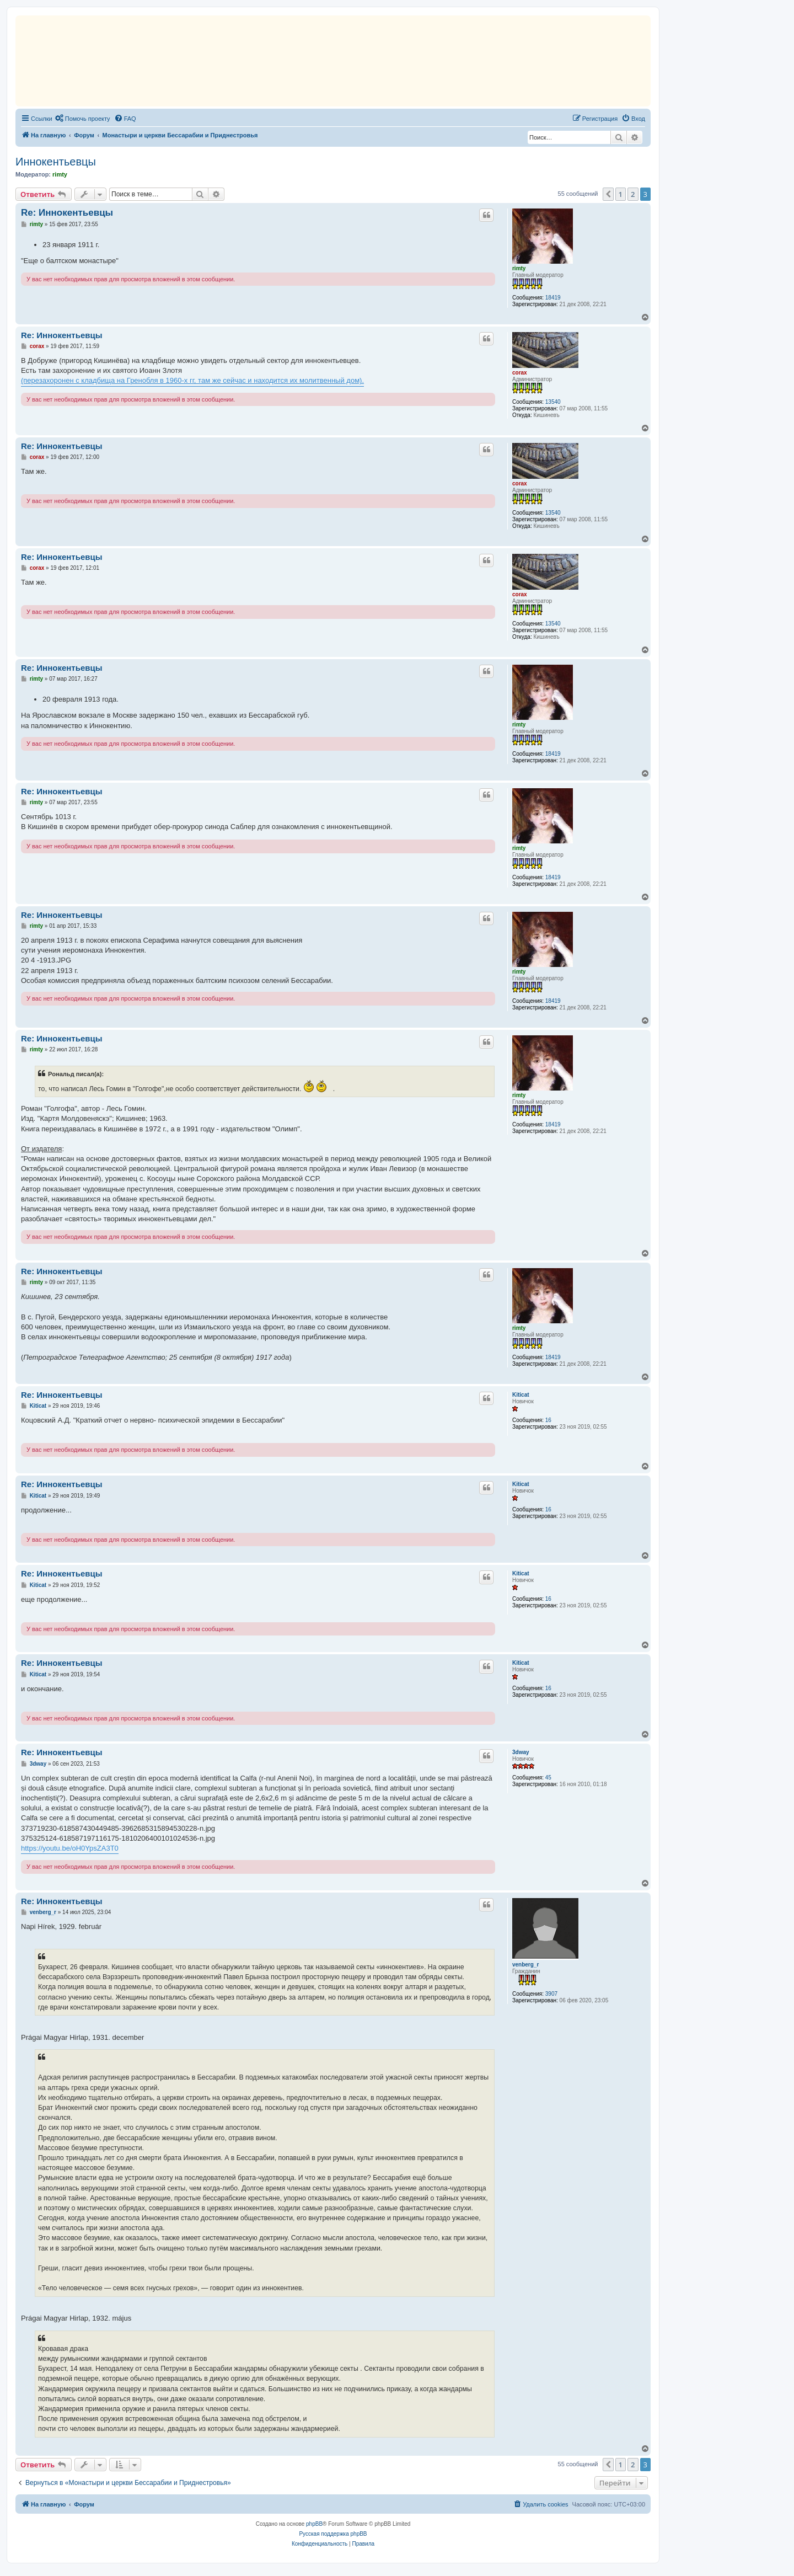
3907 (551, 1994)
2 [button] (633, 194)
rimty (59, 174)
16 (548, 1420)
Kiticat (520, 1395)
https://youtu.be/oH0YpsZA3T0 (70, 1848)
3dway (520, 1752)
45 (548, 1778)
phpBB (314, 2524)
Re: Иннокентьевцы (67, 212)
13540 (553, 402)
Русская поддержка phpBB (333, 2534)
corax (519, 373)
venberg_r (525, 1965)
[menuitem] (82, 118)
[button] (608, 194)
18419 (553, 298)
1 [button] (621, 194)
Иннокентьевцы (55, 162)
